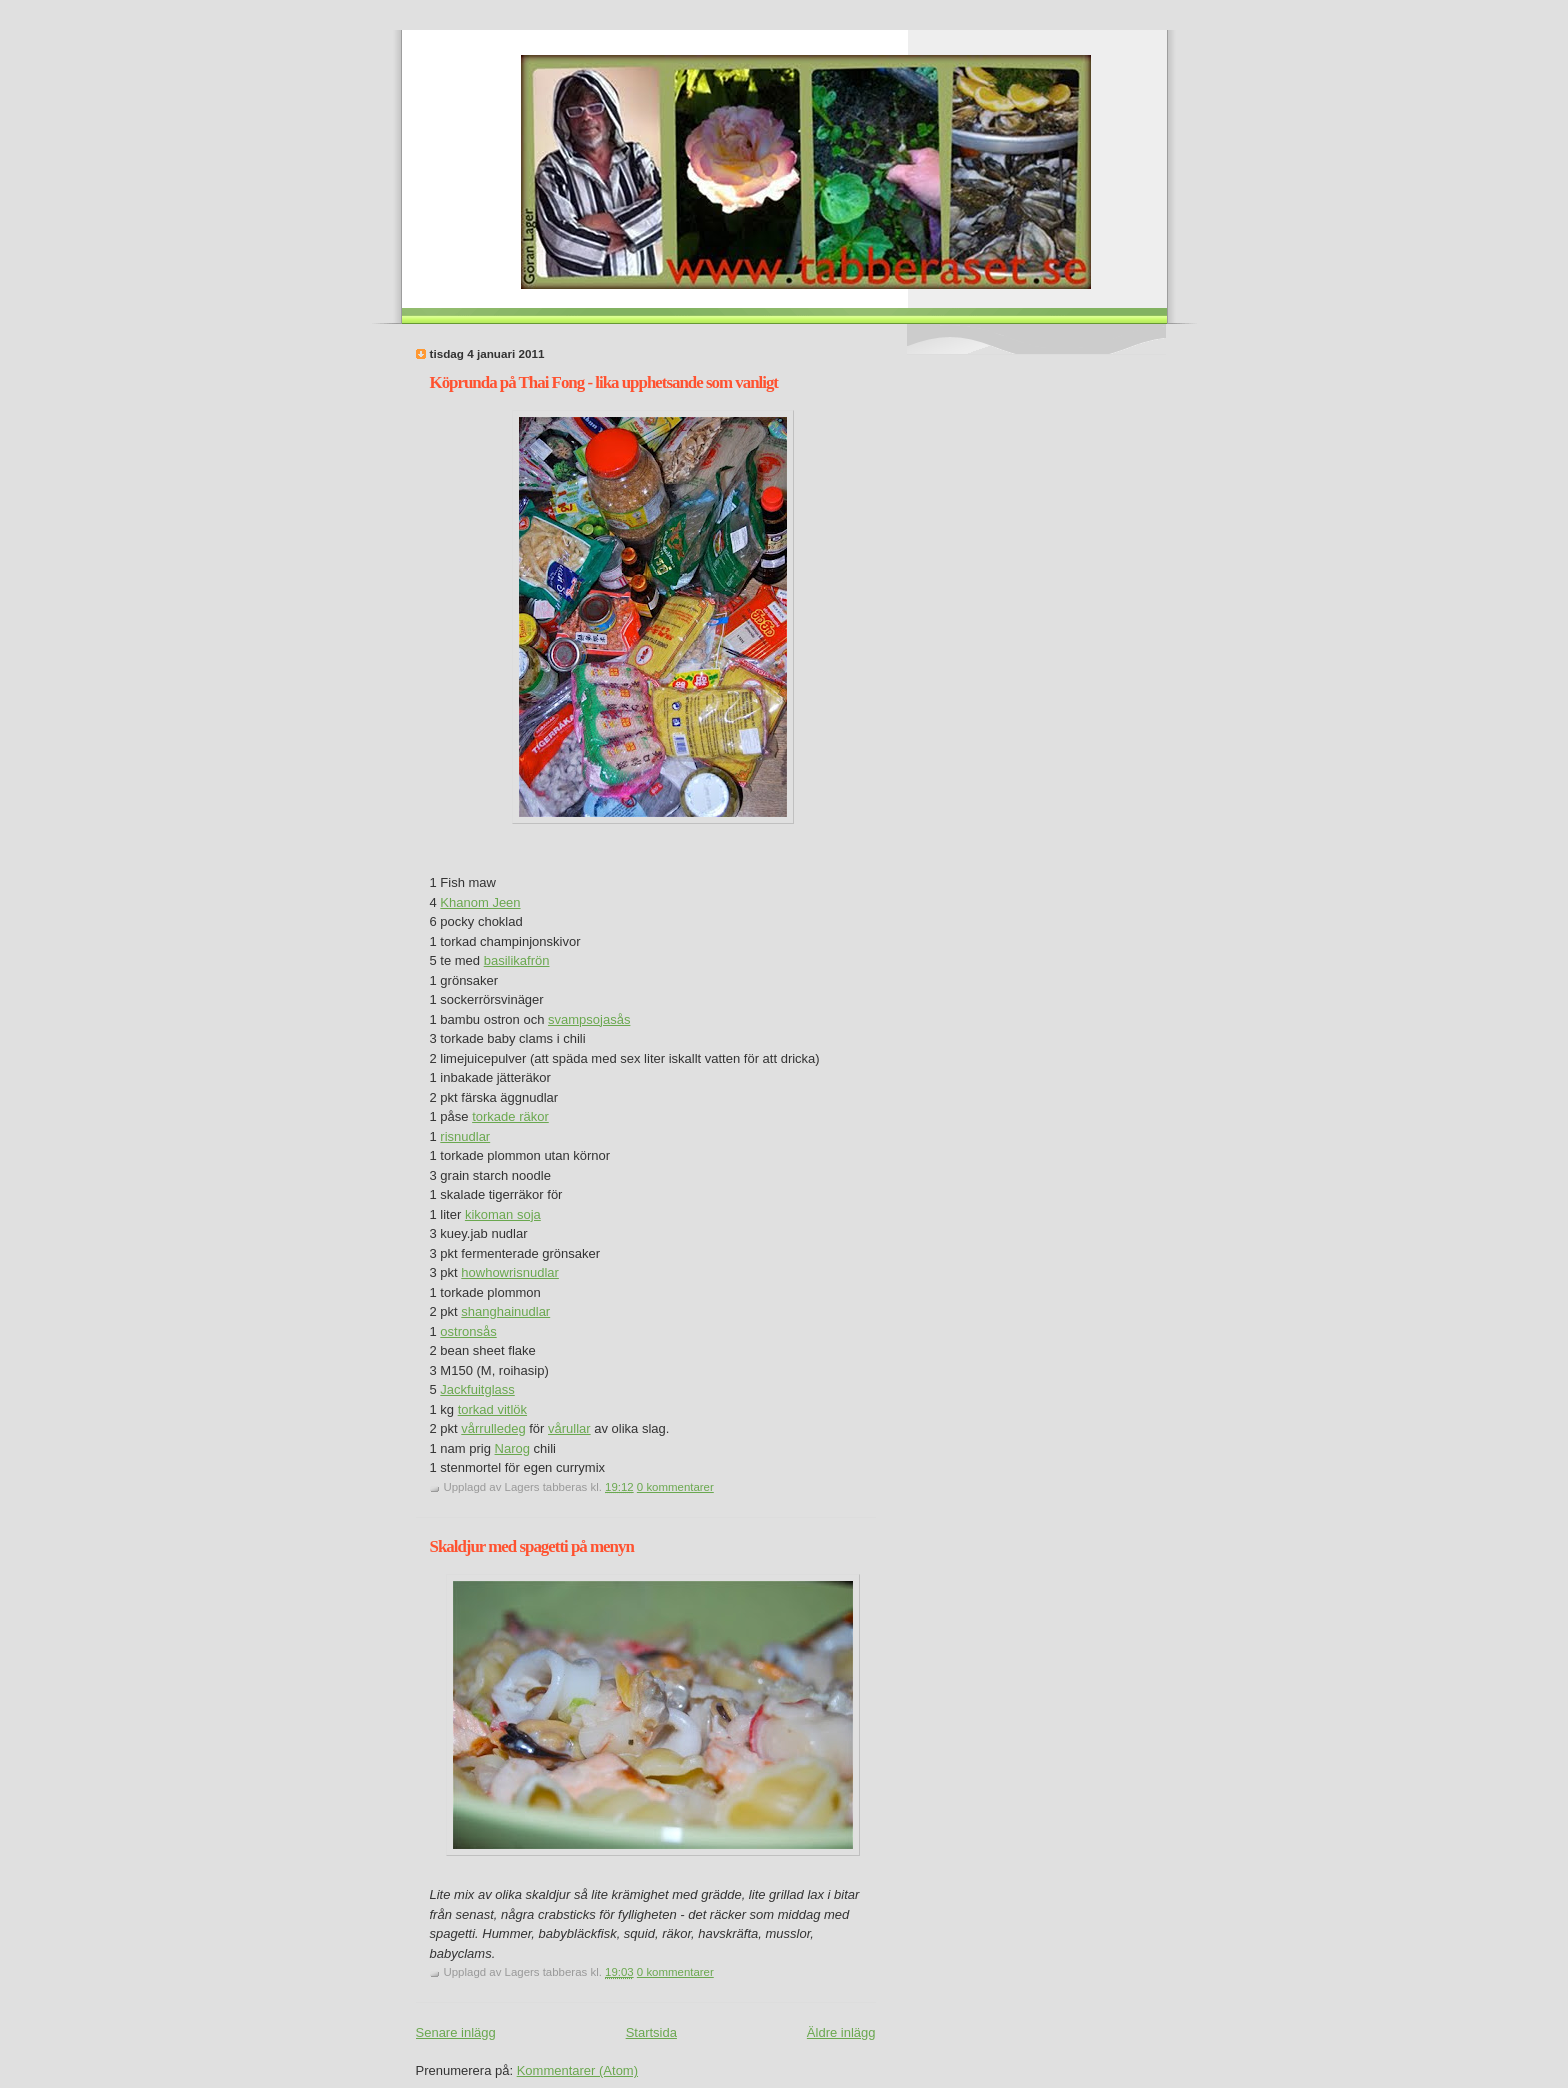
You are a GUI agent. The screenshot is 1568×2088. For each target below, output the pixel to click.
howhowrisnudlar (510, 1272)
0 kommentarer (675, 1487)
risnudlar (465, 1136)
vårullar (569, 1428)
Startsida (651, 2032)
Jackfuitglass (477, 1389)
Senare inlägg (456, 2032)
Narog (512, 1448)
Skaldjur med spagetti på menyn (532, 1546)
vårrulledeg (493, 1428)
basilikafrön (517, 960)
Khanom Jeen (480, 902)
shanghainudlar (505, 1311)
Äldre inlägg (841, 2032)
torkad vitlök (492, 1409)
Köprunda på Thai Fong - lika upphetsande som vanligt (604, 382)
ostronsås (468, 1331)
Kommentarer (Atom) (577, 2070)
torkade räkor (510, 1116)
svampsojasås (589, 1019)
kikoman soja (503, 1214)
